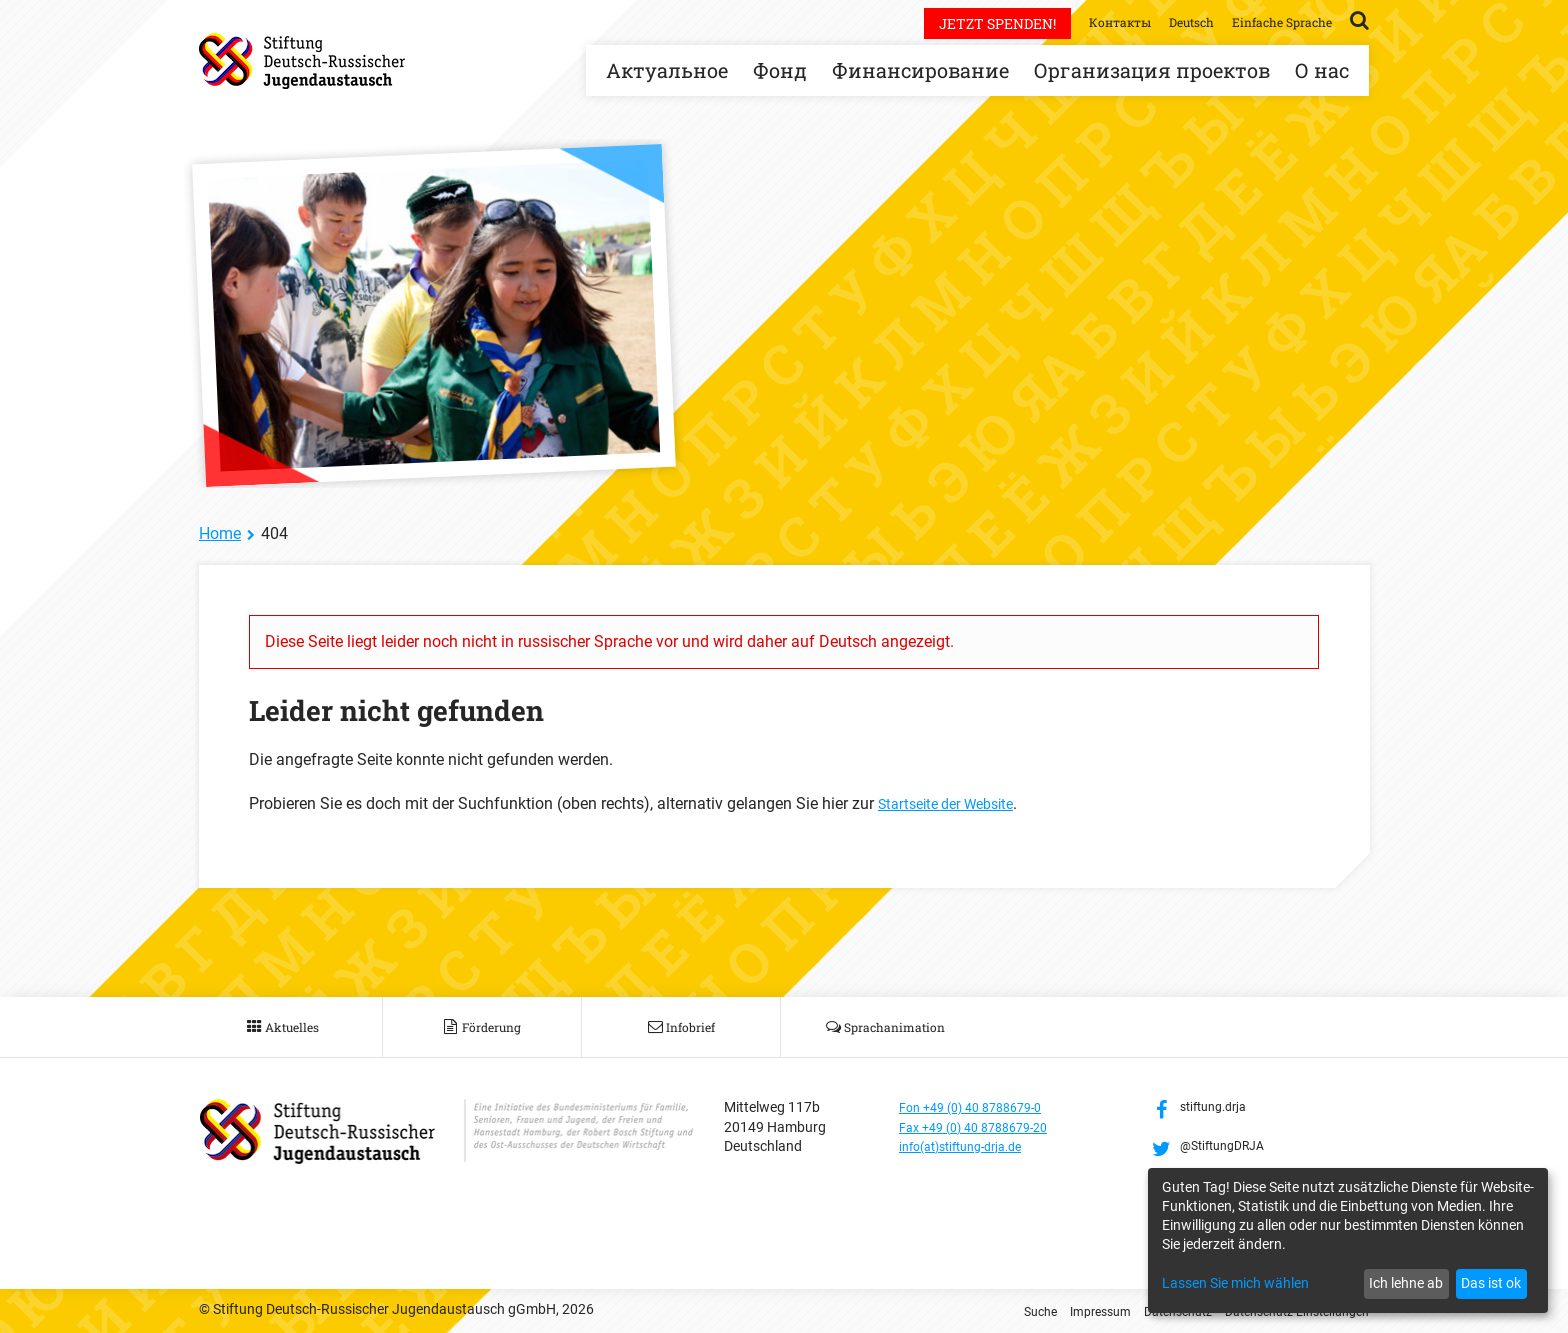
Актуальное (667, 70)
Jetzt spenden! (965, 23)
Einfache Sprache (1275, 21)
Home (220, 533)
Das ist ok (1491, 1283)
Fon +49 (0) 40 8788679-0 (980, 1107)
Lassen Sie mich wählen (1235, 1283)
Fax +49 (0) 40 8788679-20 (983, 1127)
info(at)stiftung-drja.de (970, 1146)
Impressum (1063, 1311)
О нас (1322, 70)
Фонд (780, 70)
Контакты (1093, 21)
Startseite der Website (954, 803)
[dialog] (1348, 1240)
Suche (996, 1311)
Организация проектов (1152, 70)
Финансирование (920, 70)
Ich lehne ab (1406, 1283)
